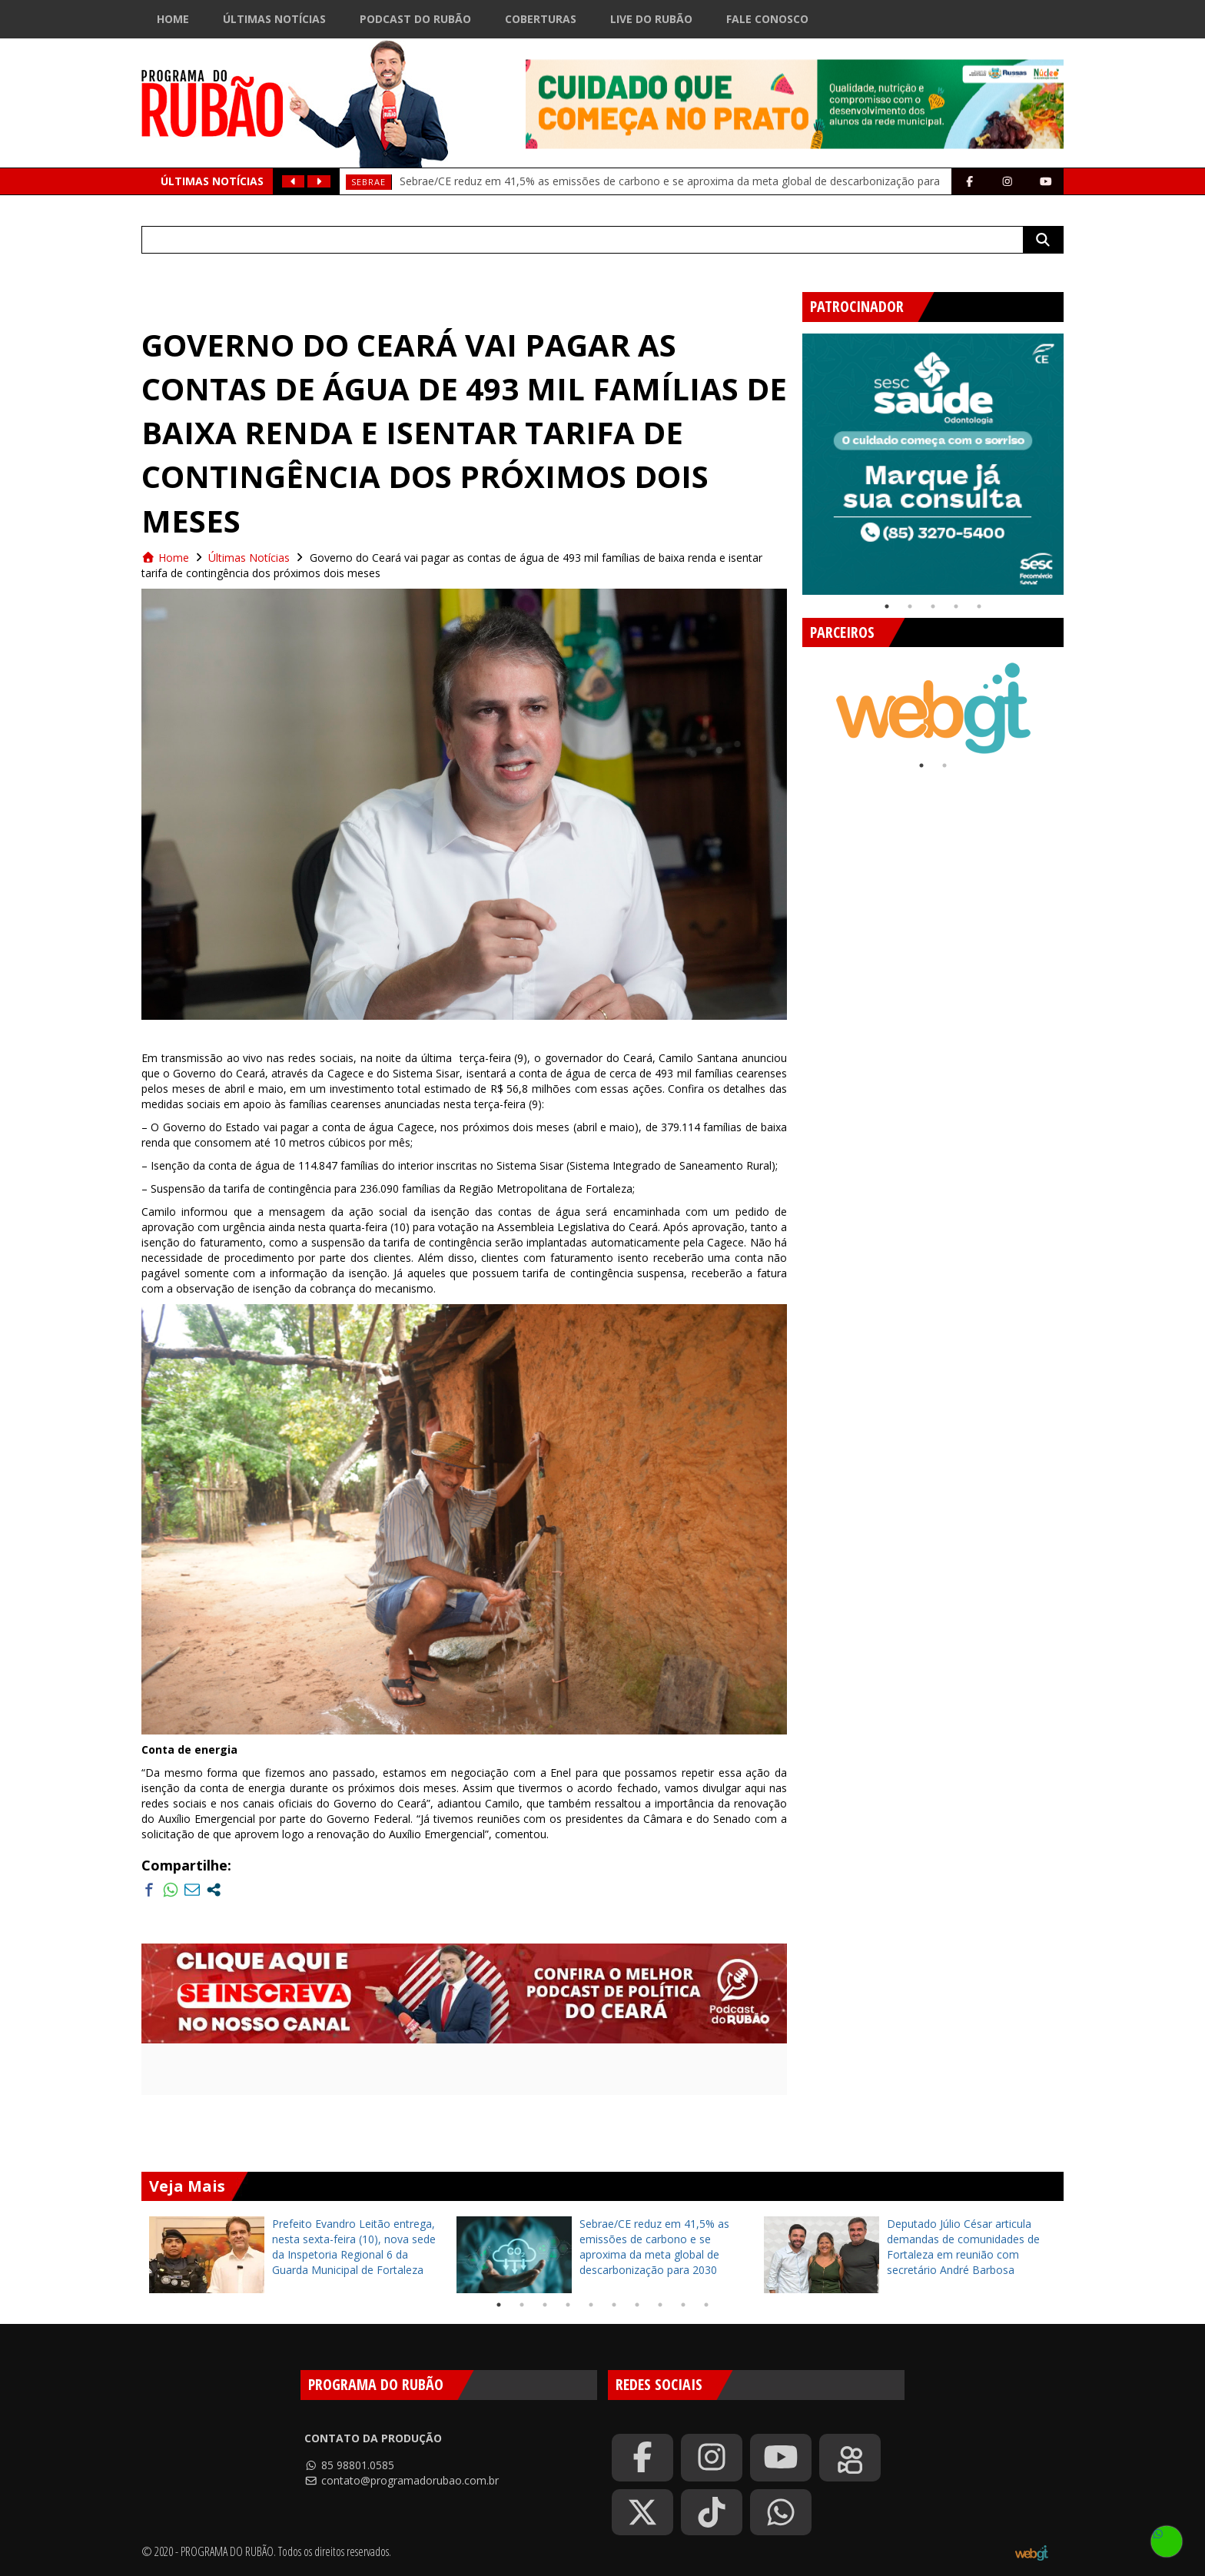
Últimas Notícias (274, 19)
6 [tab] (614, 2304)
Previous (790, 458)
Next (1075, 458)
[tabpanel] (933, 464)
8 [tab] (660, 2304)
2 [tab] (910, 606)
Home (173, 19)
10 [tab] (706, 2304)
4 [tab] (956, 606)
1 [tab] (887, 606)
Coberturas (540, 19)
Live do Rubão (651, 19)
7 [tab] (637, 2304)
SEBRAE (368, 182)
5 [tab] (979, 606)
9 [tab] (683, 2304)
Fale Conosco (767, 19)
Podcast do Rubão (415, 19)
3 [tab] (933, 606)
